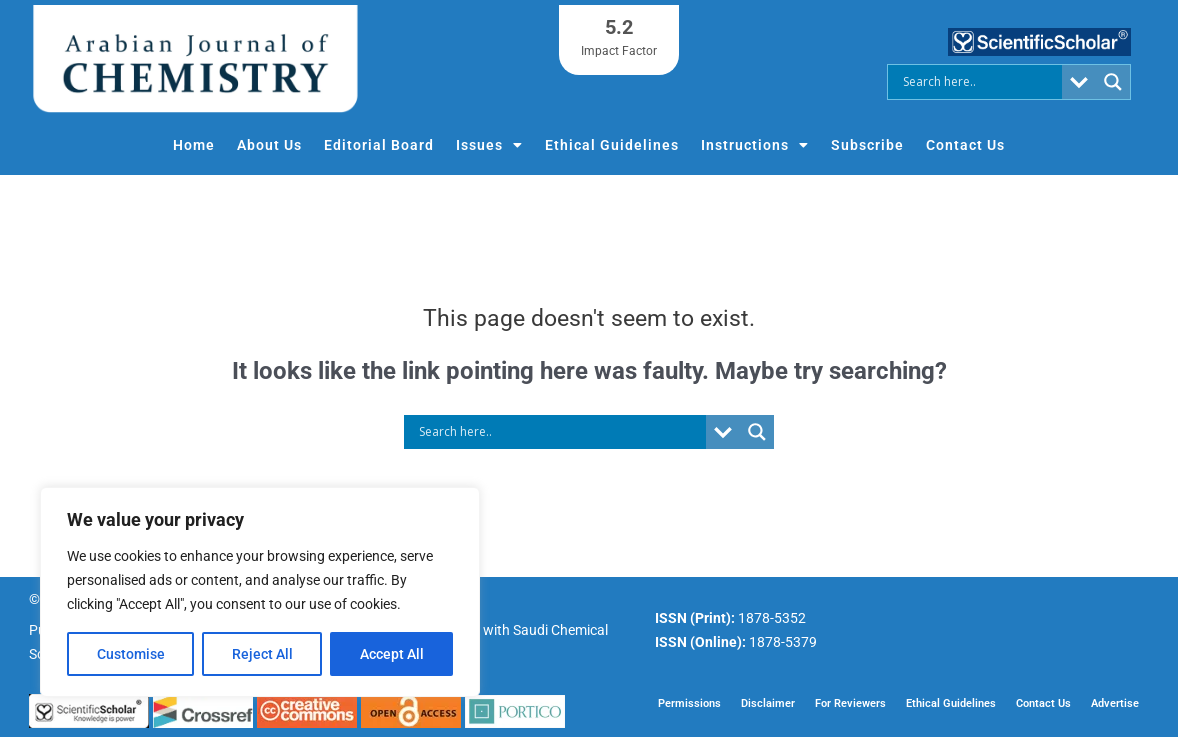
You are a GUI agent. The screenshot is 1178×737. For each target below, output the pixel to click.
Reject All (262, 654)
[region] (260, 592)
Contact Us (965, 145)
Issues (489, 145)
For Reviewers (850, 702)
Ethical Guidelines (612, 145)
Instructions (755, 145)
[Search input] (980, 82)
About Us (269, 145)
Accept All (392, 654)
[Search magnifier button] (1113, 82)
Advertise (1115, 702)
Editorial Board (379, 145)
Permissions (689, 702)
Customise (131, 654)
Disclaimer (768, 702)
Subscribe (867, 145)
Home (194, 145)
